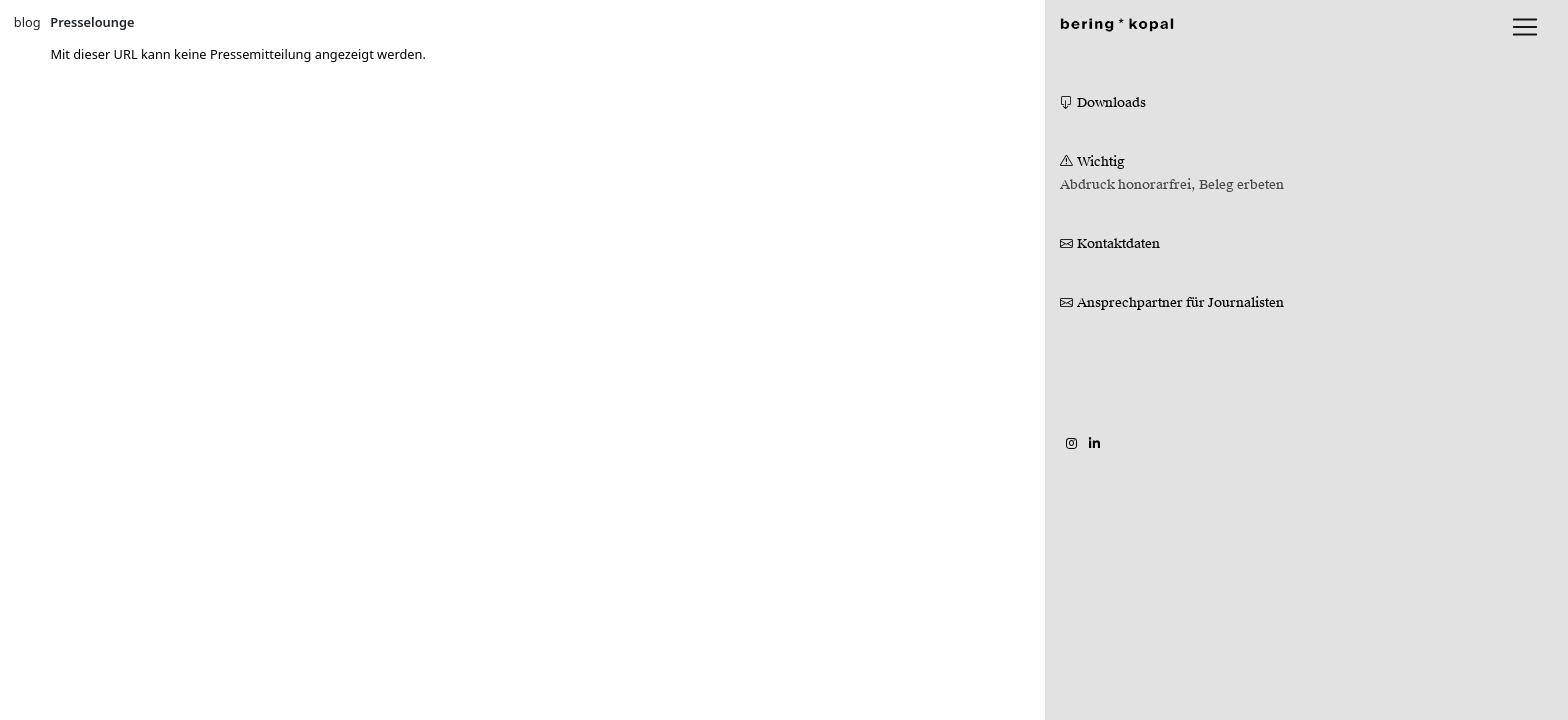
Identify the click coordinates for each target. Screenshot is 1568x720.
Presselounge (92, 22)
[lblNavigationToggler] (1525, 27)
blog (27, 22)
